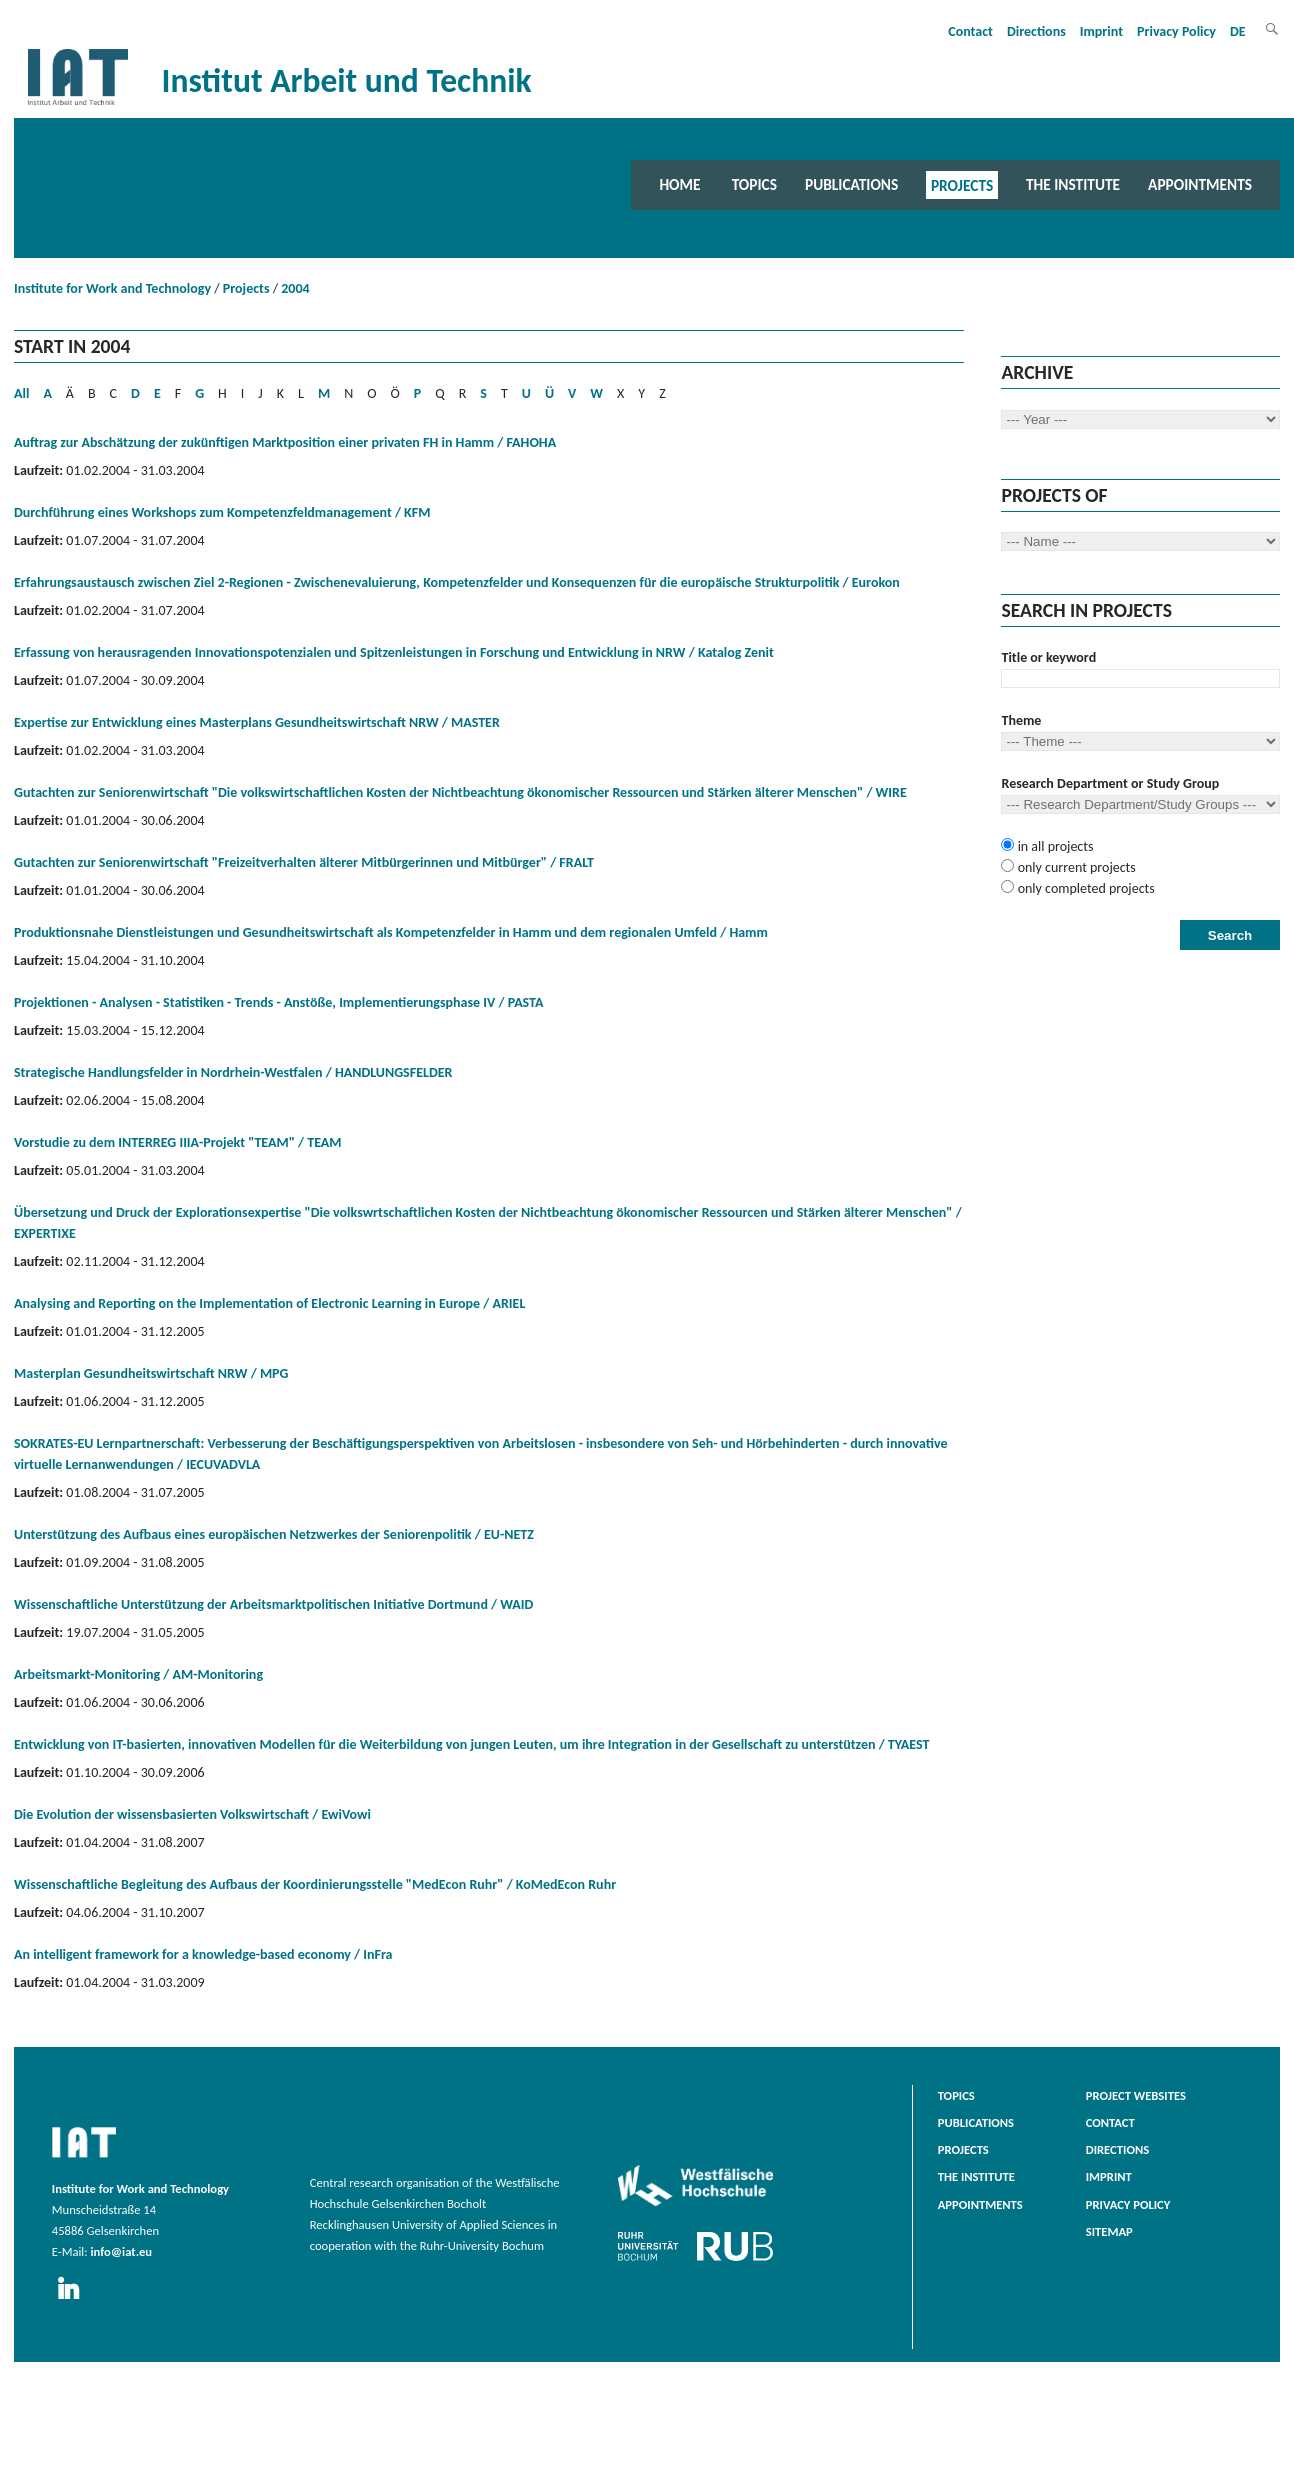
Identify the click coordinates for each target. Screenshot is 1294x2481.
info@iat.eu (121, 2251)
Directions (1036, 31)
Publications (851, 184)
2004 (295, 288)
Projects (962, 184)
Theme (1021, 720)
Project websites (1136, 2095)
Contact (970, 31)
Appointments (1200, 184)
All (21, 393)
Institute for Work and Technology (112, 288)
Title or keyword (1048, 657)
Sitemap (1109, 2231)
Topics (754, 184)
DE (1238, 31)
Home (679, 184)
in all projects (1053, 846)
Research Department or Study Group (1110, 783)
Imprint (1101, 31)
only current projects (1074, 867)
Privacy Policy (1176, 31)
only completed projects (1084, 888)
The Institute (1073, 184)
